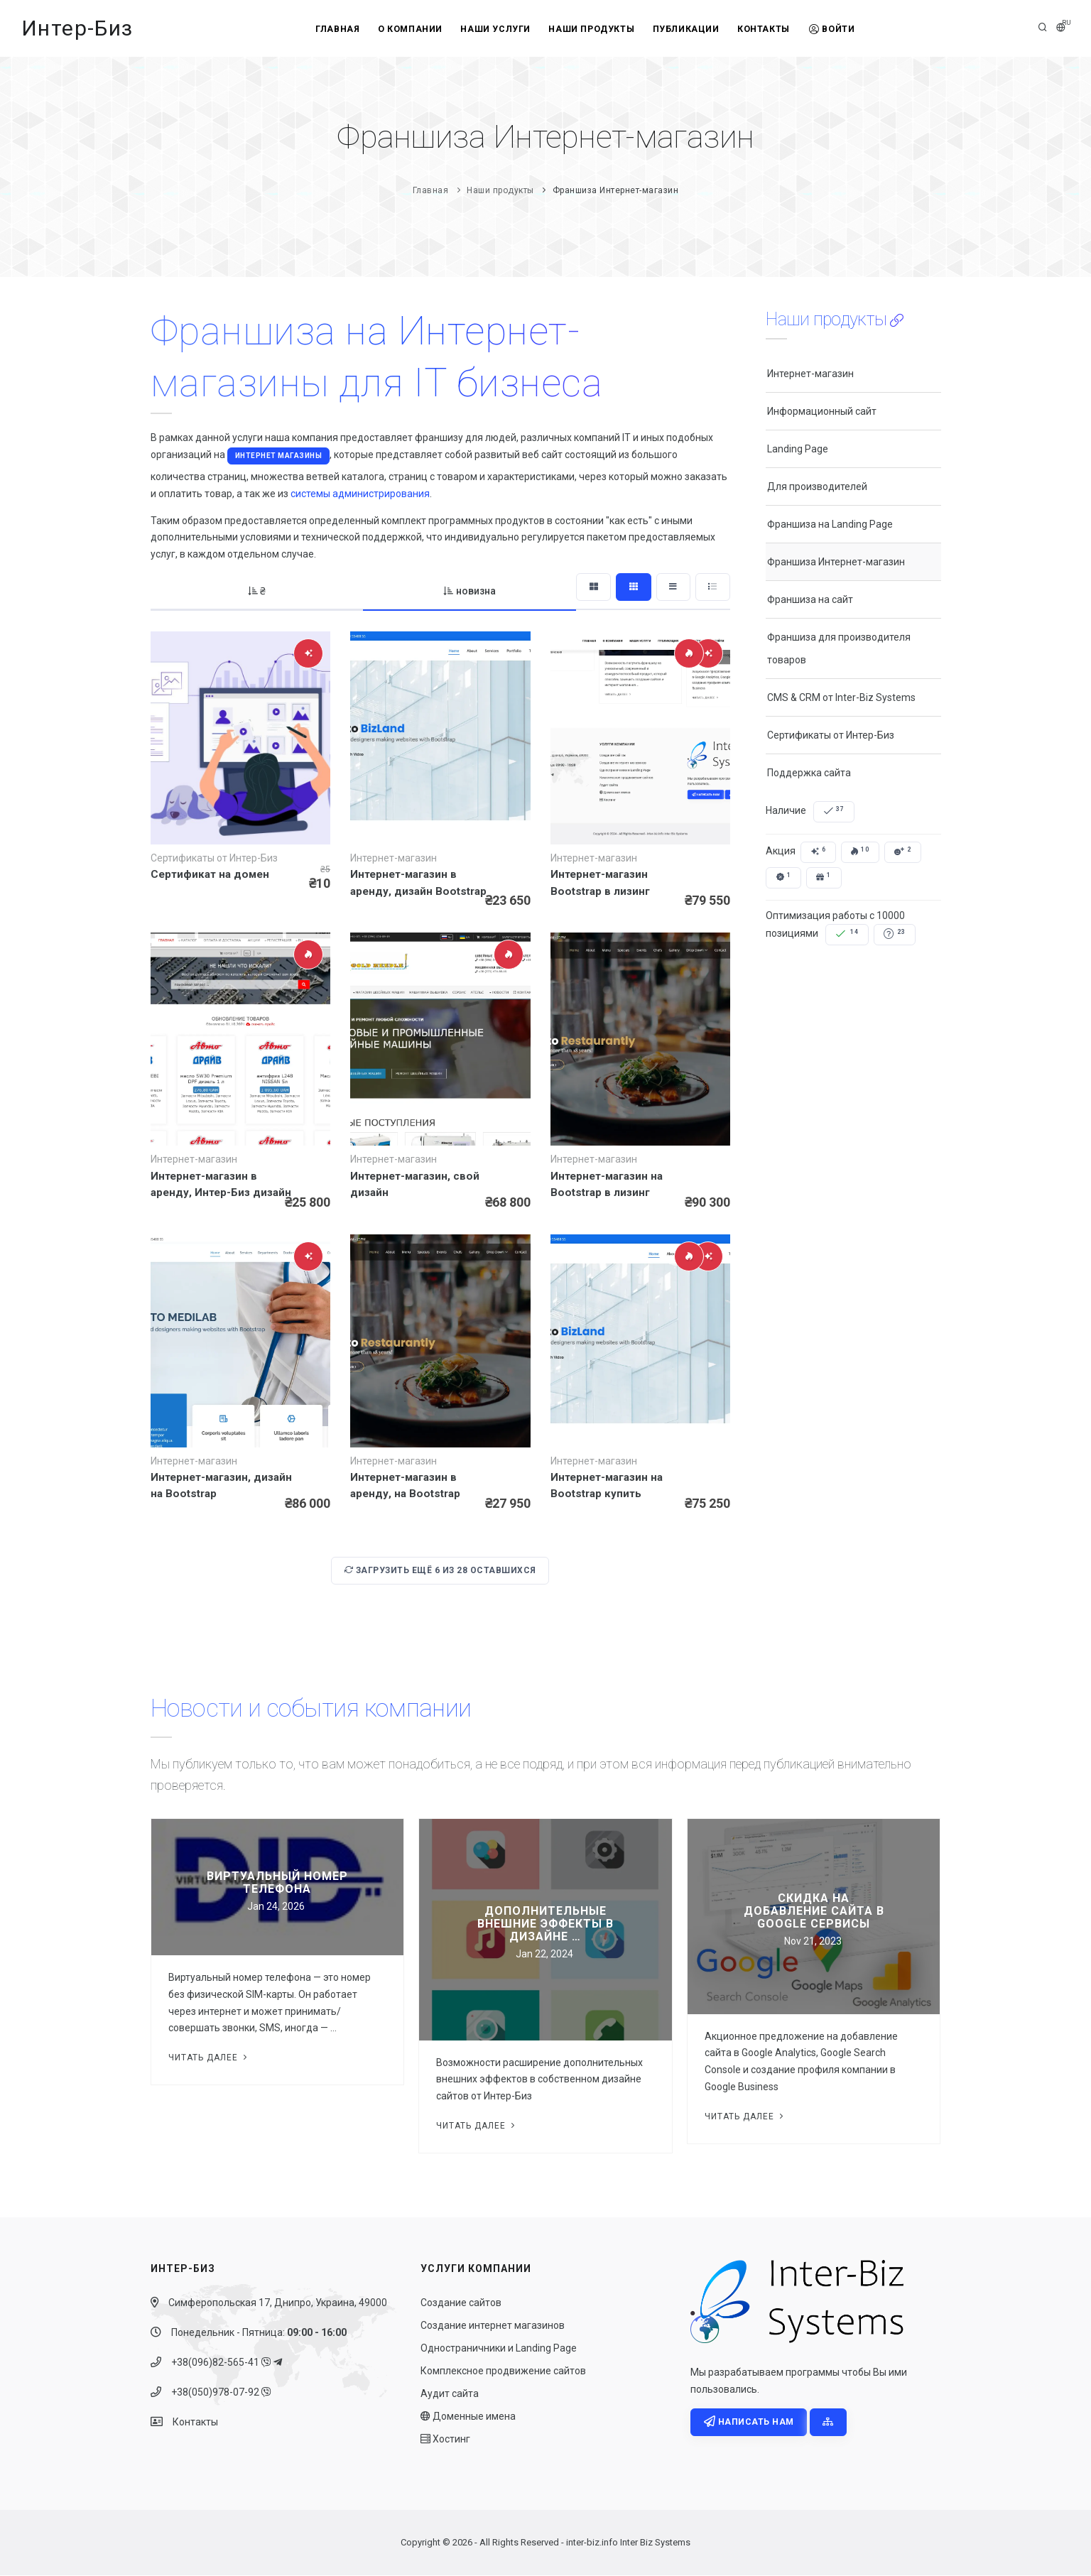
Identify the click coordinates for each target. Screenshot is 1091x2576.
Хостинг (445, 2439)
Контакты (769, 29)
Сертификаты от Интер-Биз (830, 735)
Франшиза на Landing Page (830, 524)
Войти (841, 29)
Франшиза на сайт (810, 599)
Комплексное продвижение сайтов (503, 2371)
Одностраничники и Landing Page (498, 2348)
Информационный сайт (821, 411)
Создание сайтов (460, 2303)
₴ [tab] (255, 591)
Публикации (689, 29)
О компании (404, 29)
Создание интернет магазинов (492, 2326)
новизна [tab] (467, 591)
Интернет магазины (278, 456)
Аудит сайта (449, 2394)
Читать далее (209, 2058)
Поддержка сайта (809, 772)
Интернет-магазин (810, 373)
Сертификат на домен (210, 874)
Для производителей (817, 486)
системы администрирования (360, 493)
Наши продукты (591, 29)
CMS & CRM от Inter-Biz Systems (841, 697)
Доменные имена (468, 2417)
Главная (329, 29)
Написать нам (749, 2423)
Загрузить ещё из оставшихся (440, 1571)
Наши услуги (493, 29)
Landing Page (797, 449)
